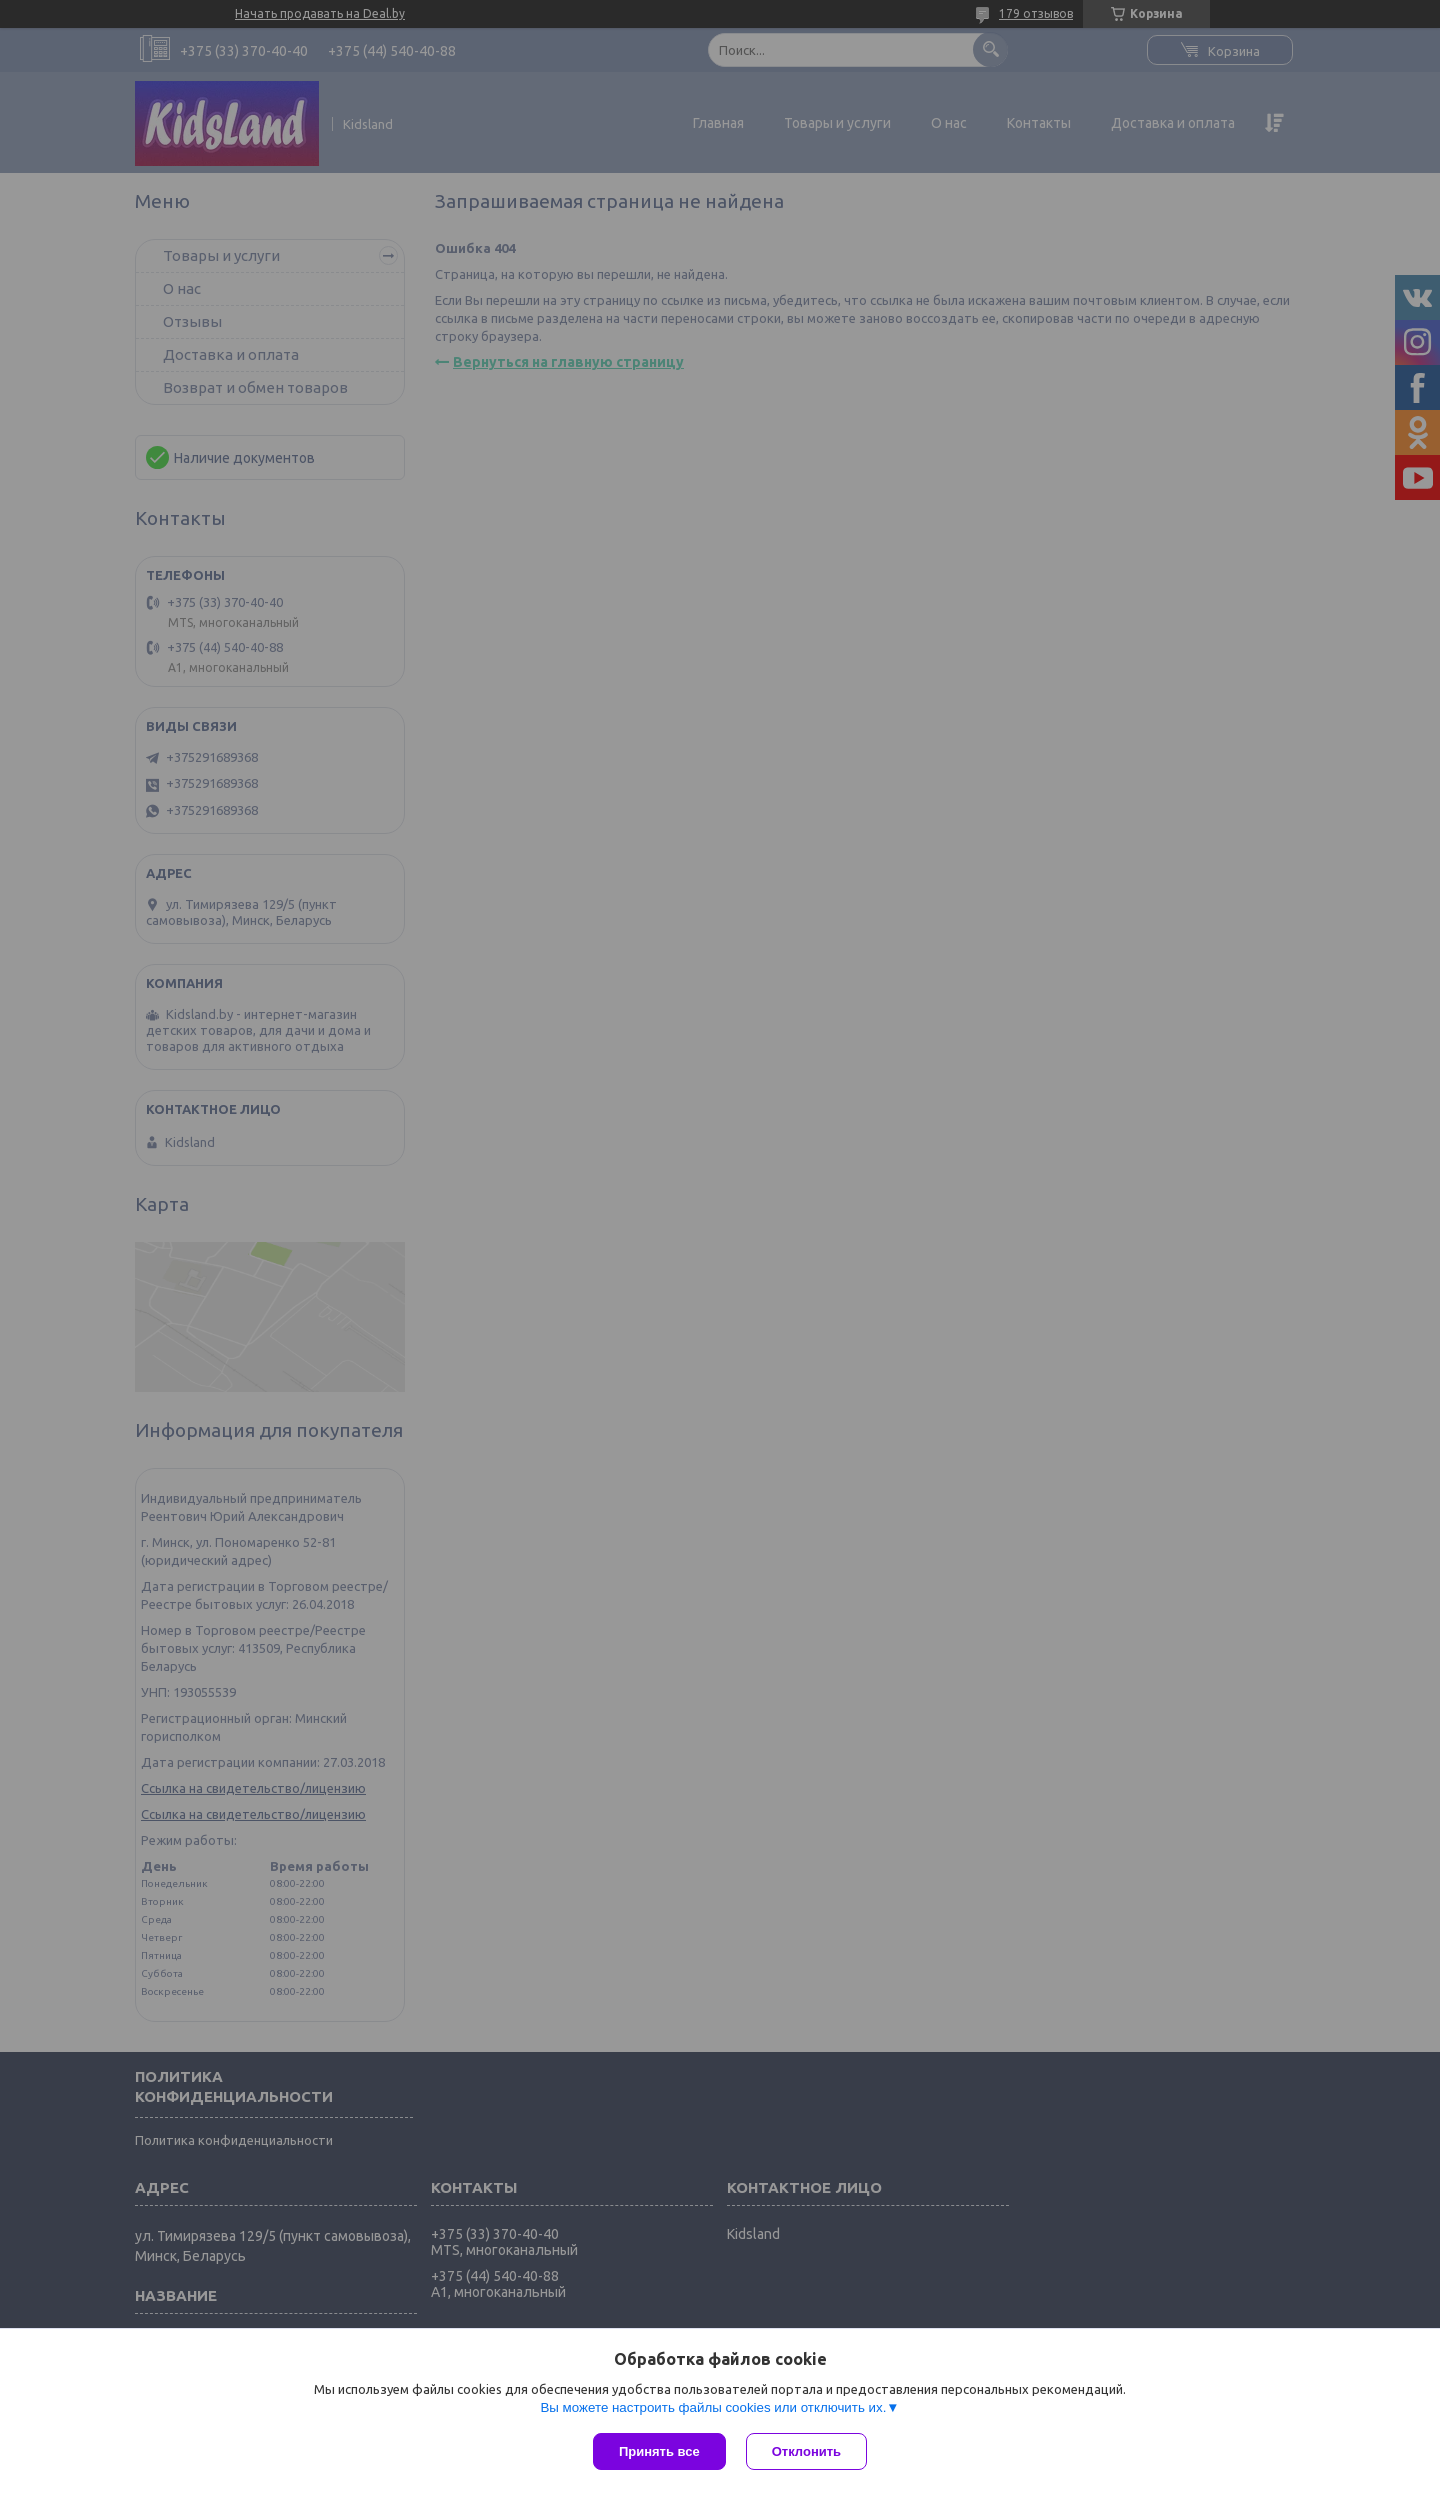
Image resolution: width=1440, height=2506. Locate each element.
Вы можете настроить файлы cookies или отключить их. (713, 2407)
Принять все (659, 2451)
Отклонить (806, 2451)
